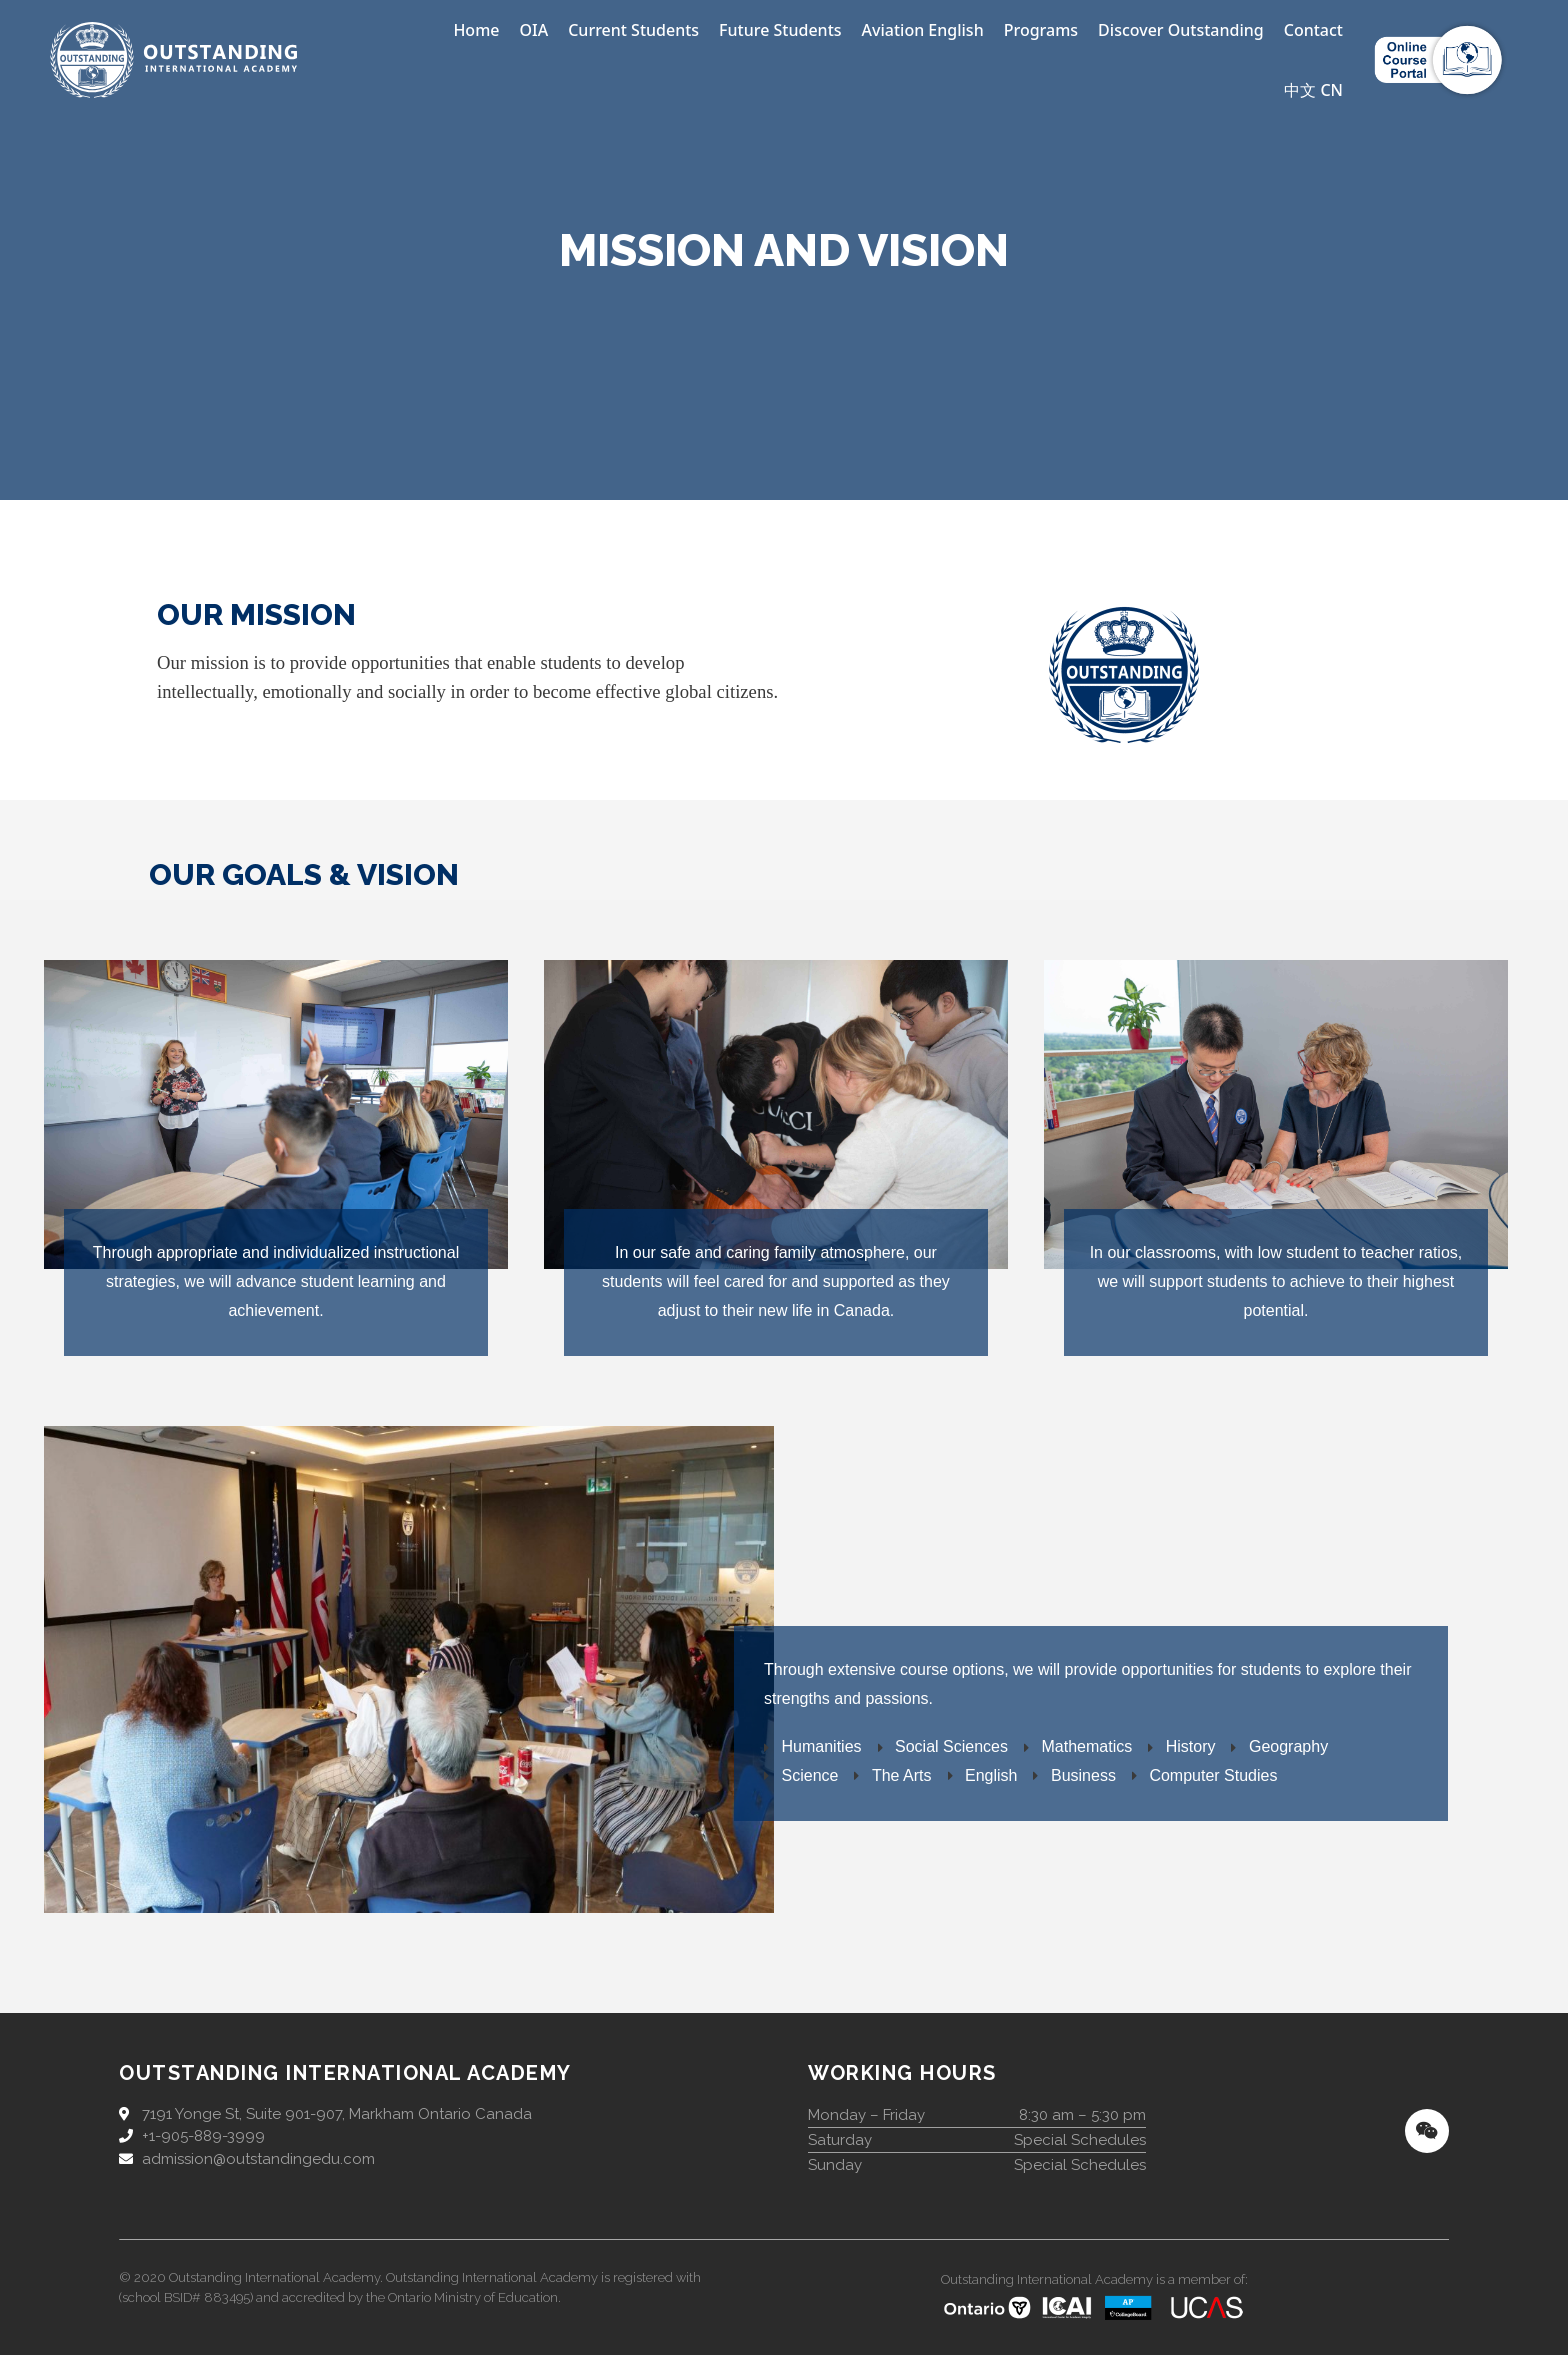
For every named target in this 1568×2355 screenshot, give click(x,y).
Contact (1313, 30)
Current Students (633, 30)
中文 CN (1313, 90)
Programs (1041, 30)
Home (476, 30)
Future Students (780, 30)
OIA (533, 30)
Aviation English (923, 30)
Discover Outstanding (1181, 30)
